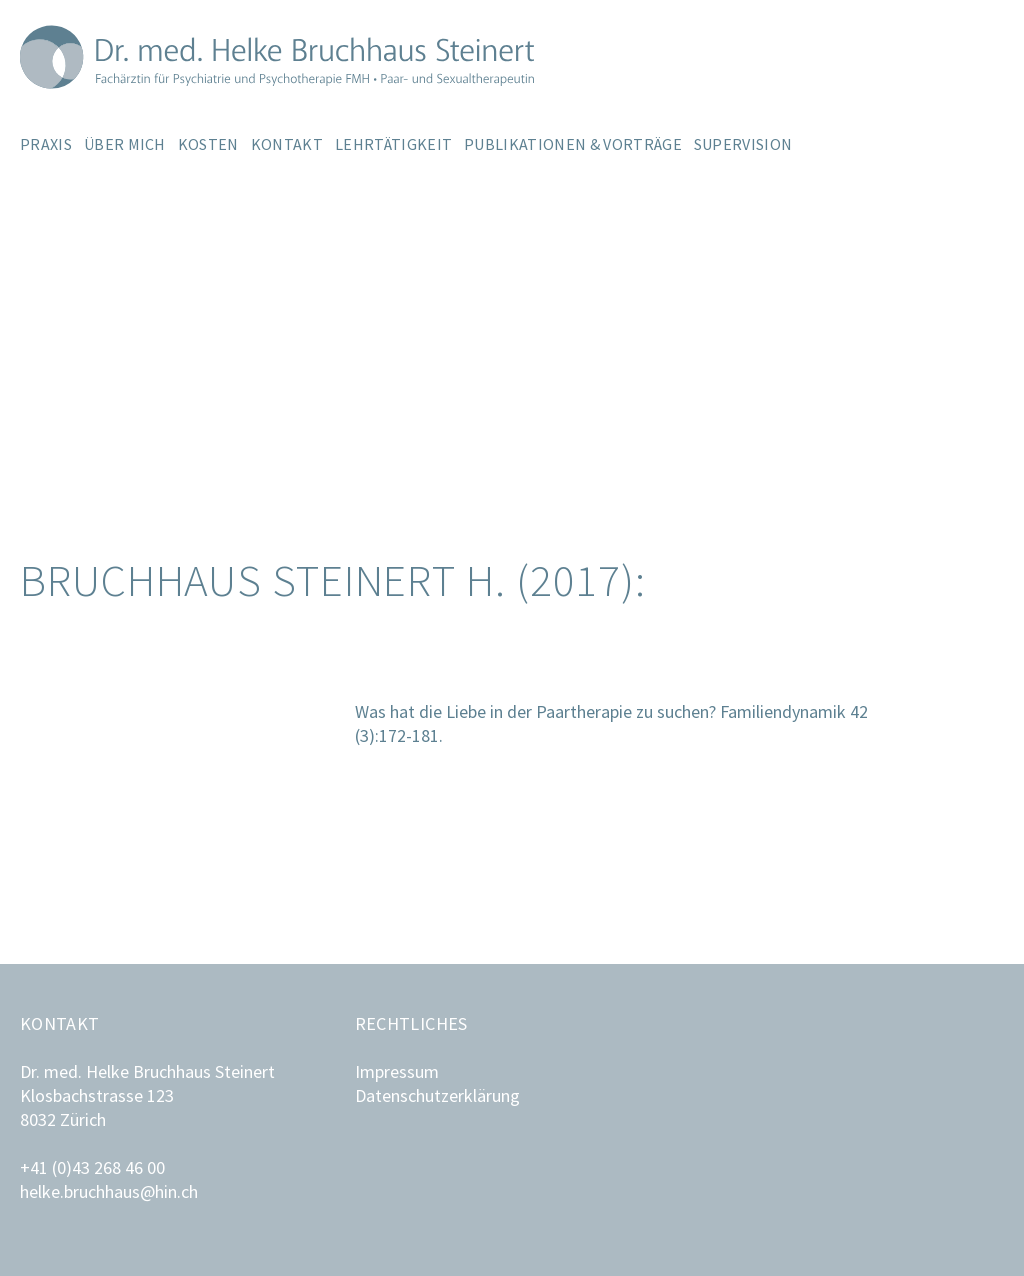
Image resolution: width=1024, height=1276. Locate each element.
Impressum (397, 1071)
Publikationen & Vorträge (573, 144)
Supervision (743, 144)
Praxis (46, 144)
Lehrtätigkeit (393, 144)
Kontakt (287, 144)
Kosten (208, 144)
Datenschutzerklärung (437, 1095)
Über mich (125, 144)
